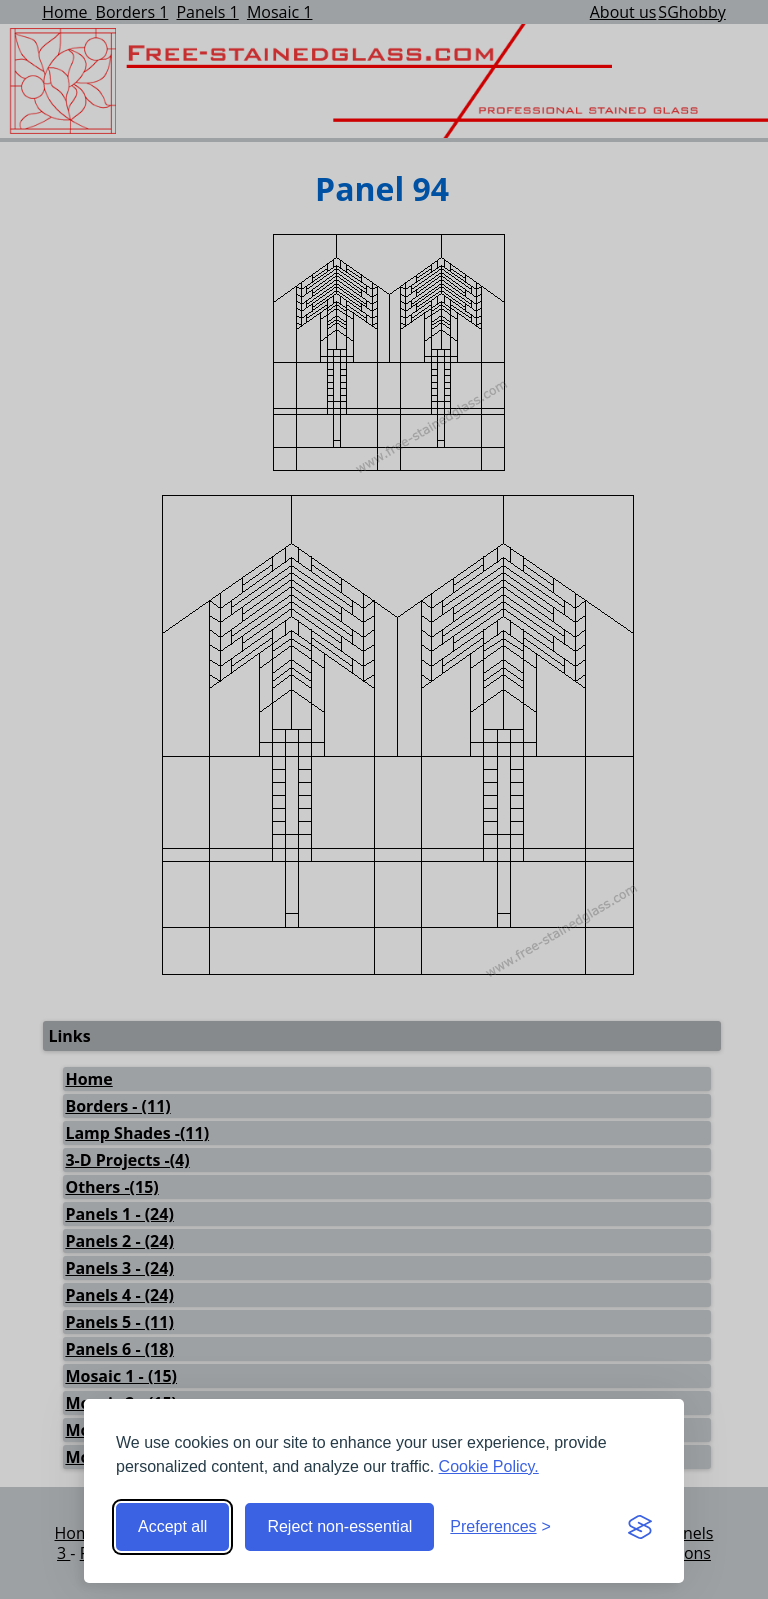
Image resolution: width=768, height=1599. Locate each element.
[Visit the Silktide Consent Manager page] (640, 1527)
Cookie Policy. (489, 1466)
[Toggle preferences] (500, 1527)
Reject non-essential (339, 1526)
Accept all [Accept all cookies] (172, 1526)
